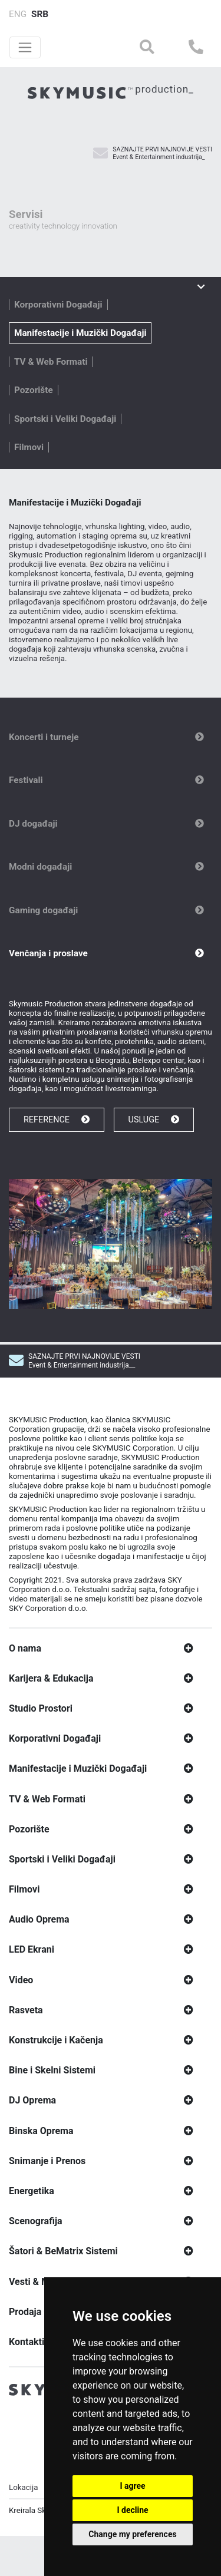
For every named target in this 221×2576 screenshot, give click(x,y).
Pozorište (33, 390)
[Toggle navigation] (25, 47)
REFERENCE (57, 1120)
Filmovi (29, 447)
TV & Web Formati (50, 361)
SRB (39, 14)
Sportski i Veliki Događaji (65, 419)
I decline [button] (132, 2510)
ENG (18, 14)
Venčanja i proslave (48, 953)
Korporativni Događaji (58, 304)
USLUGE (153, 1120)
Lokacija (23, 2496)
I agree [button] (132, 2486)
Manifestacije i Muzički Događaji (80, 333)
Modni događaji (40, 866)
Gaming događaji (43, 910)
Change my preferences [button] (132, 2534)
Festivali (26, 780)
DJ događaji (33, 823)
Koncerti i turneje (43, 737)
